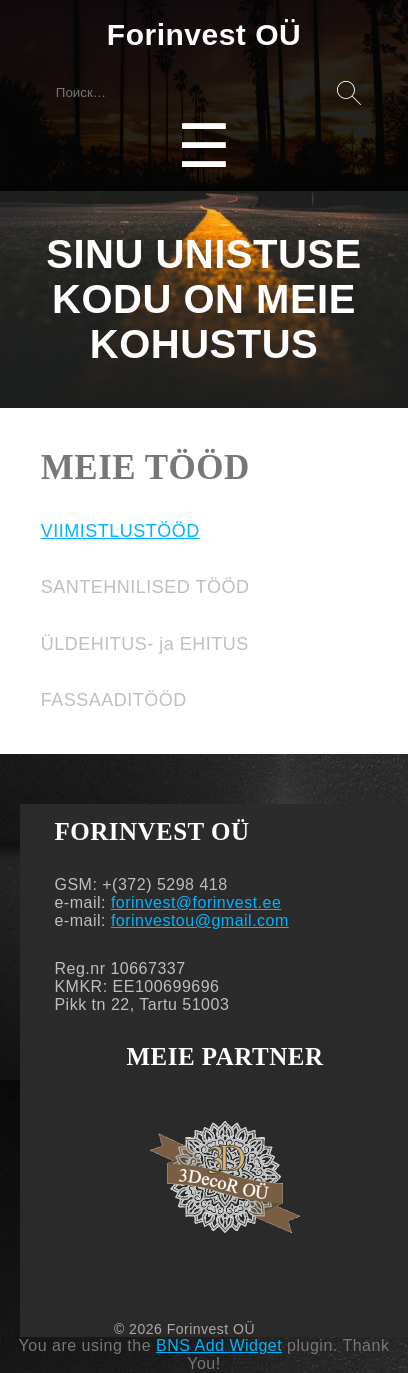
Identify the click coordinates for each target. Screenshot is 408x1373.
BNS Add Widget (219, 1345)
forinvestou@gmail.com (200, 920)
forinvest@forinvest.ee (196, 902)
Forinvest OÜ (204, 34)
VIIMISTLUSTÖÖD (120, 531)
